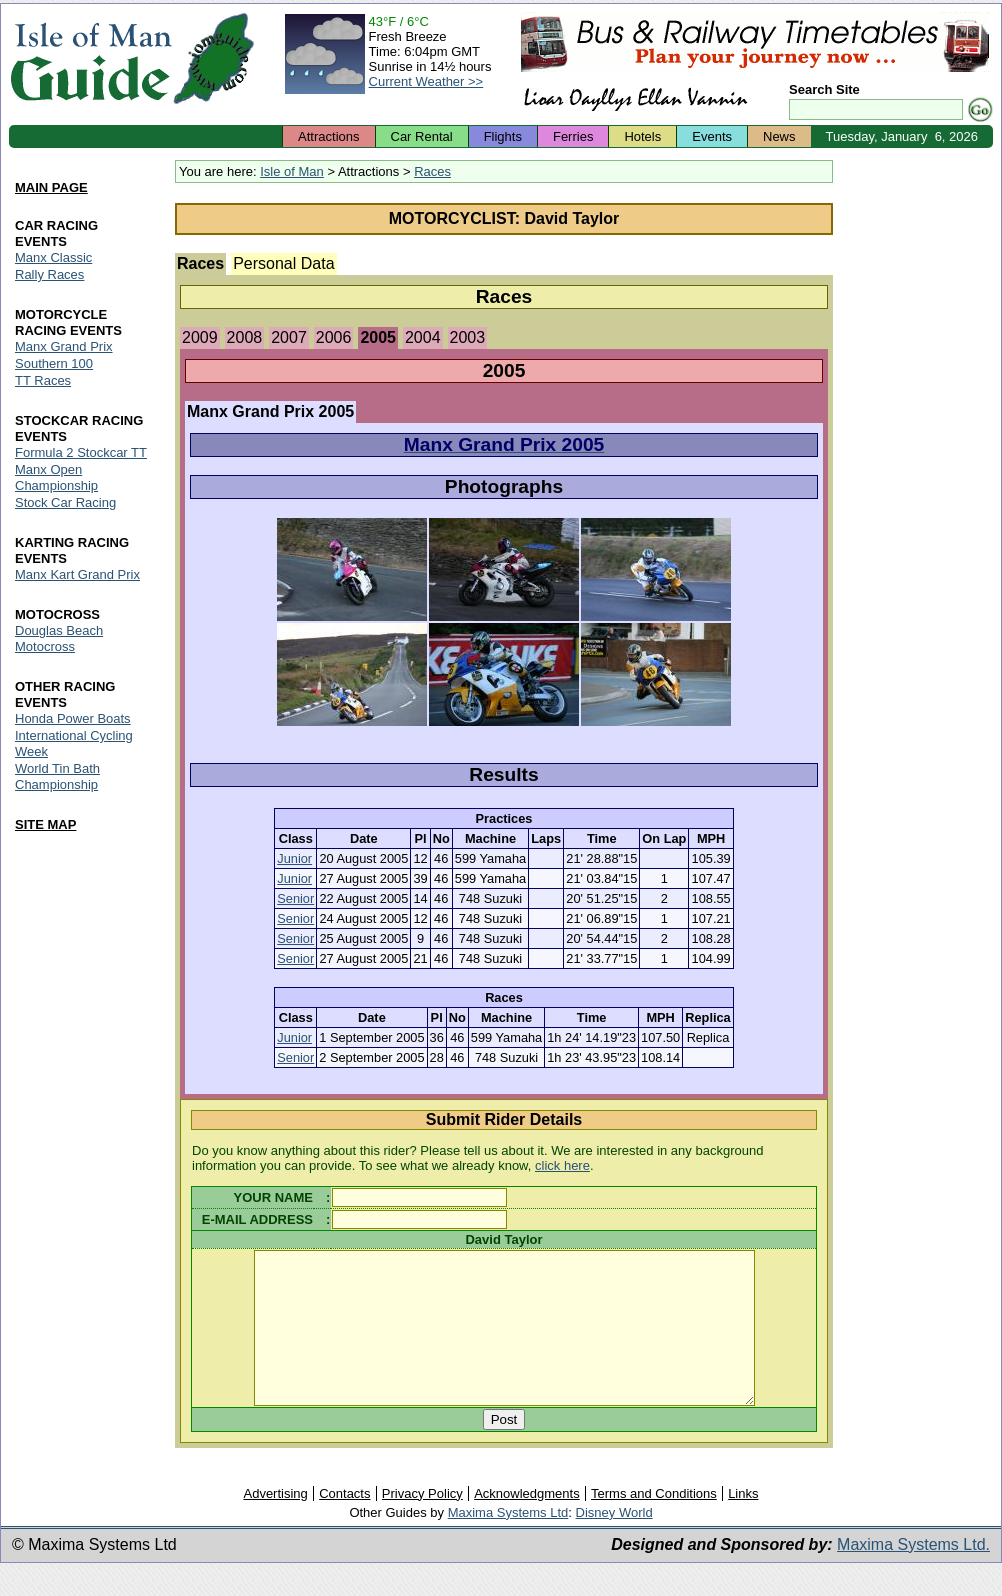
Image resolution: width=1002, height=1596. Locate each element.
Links (743, 1523)
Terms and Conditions (654, 1523)
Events (712, 136)
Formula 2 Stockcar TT (81, 452)
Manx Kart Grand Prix (77, 574)
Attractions (328, 136)
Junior (294, 858)
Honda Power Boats (73, 718)
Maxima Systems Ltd (508, 1542)
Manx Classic (53, 258)
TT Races (43, 381)
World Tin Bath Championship (57, 776)
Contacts (344, 1523)
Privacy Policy (422, 1523)
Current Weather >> (426, 81)
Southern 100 (54, 364)
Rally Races (49, 275)
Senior (295, 898)
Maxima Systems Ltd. (913, 1574)
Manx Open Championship (56, 477)
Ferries (573, 136)
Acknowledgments (527, 1523)
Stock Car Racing (65, 502)
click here (562, 1165)
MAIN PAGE (51, 187)
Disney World (614, 1542)
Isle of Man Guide (90, 58)
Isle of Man (292, 171)
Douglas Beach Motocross (59, 638)
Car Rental (422, 136)
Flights (503, 136)
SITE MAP (45, 824)
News (779, 136)
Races (432, 171)
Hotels (642, 136)
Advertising (275, 1523)
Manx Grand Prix (64, 347)
